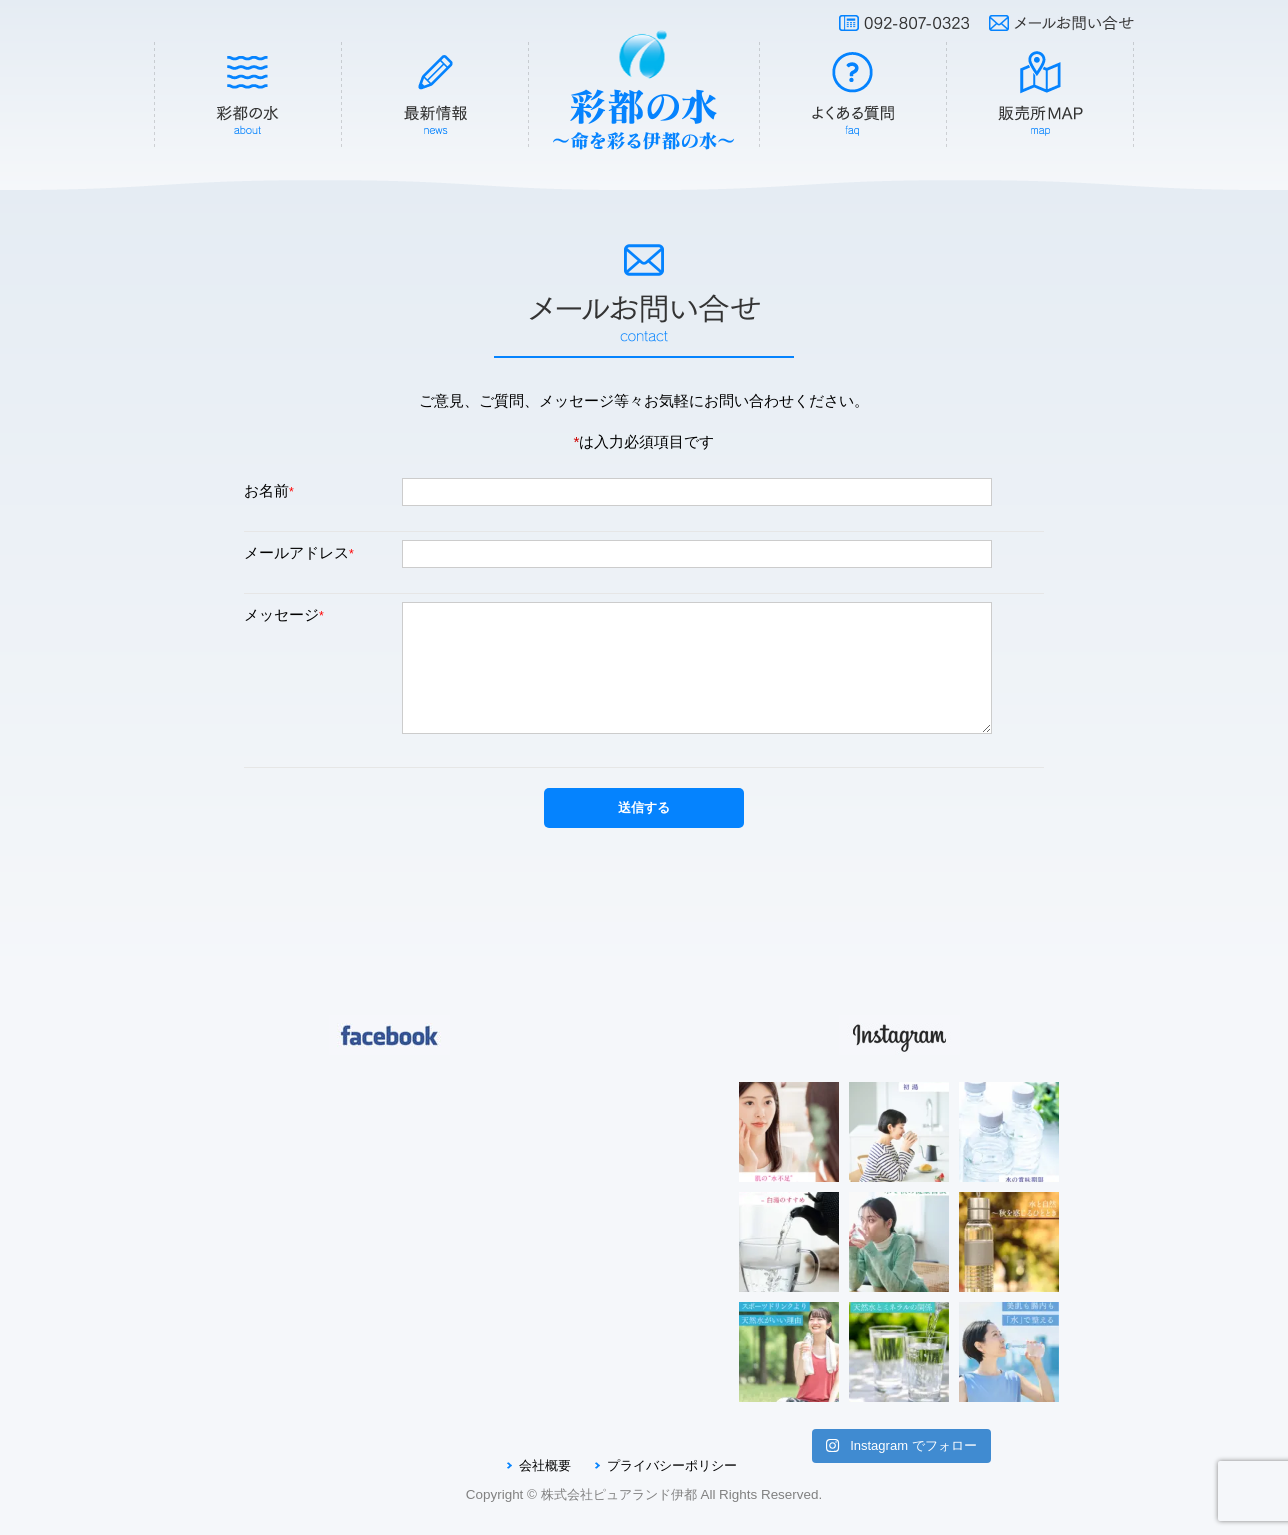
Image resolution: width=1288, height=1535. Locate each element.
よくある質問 (853, 95)
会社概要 (545, 1465)
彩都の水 (248, 95)
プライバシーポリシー (672, 1465)
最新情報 (436, 95)
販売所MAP (1041, 95)
